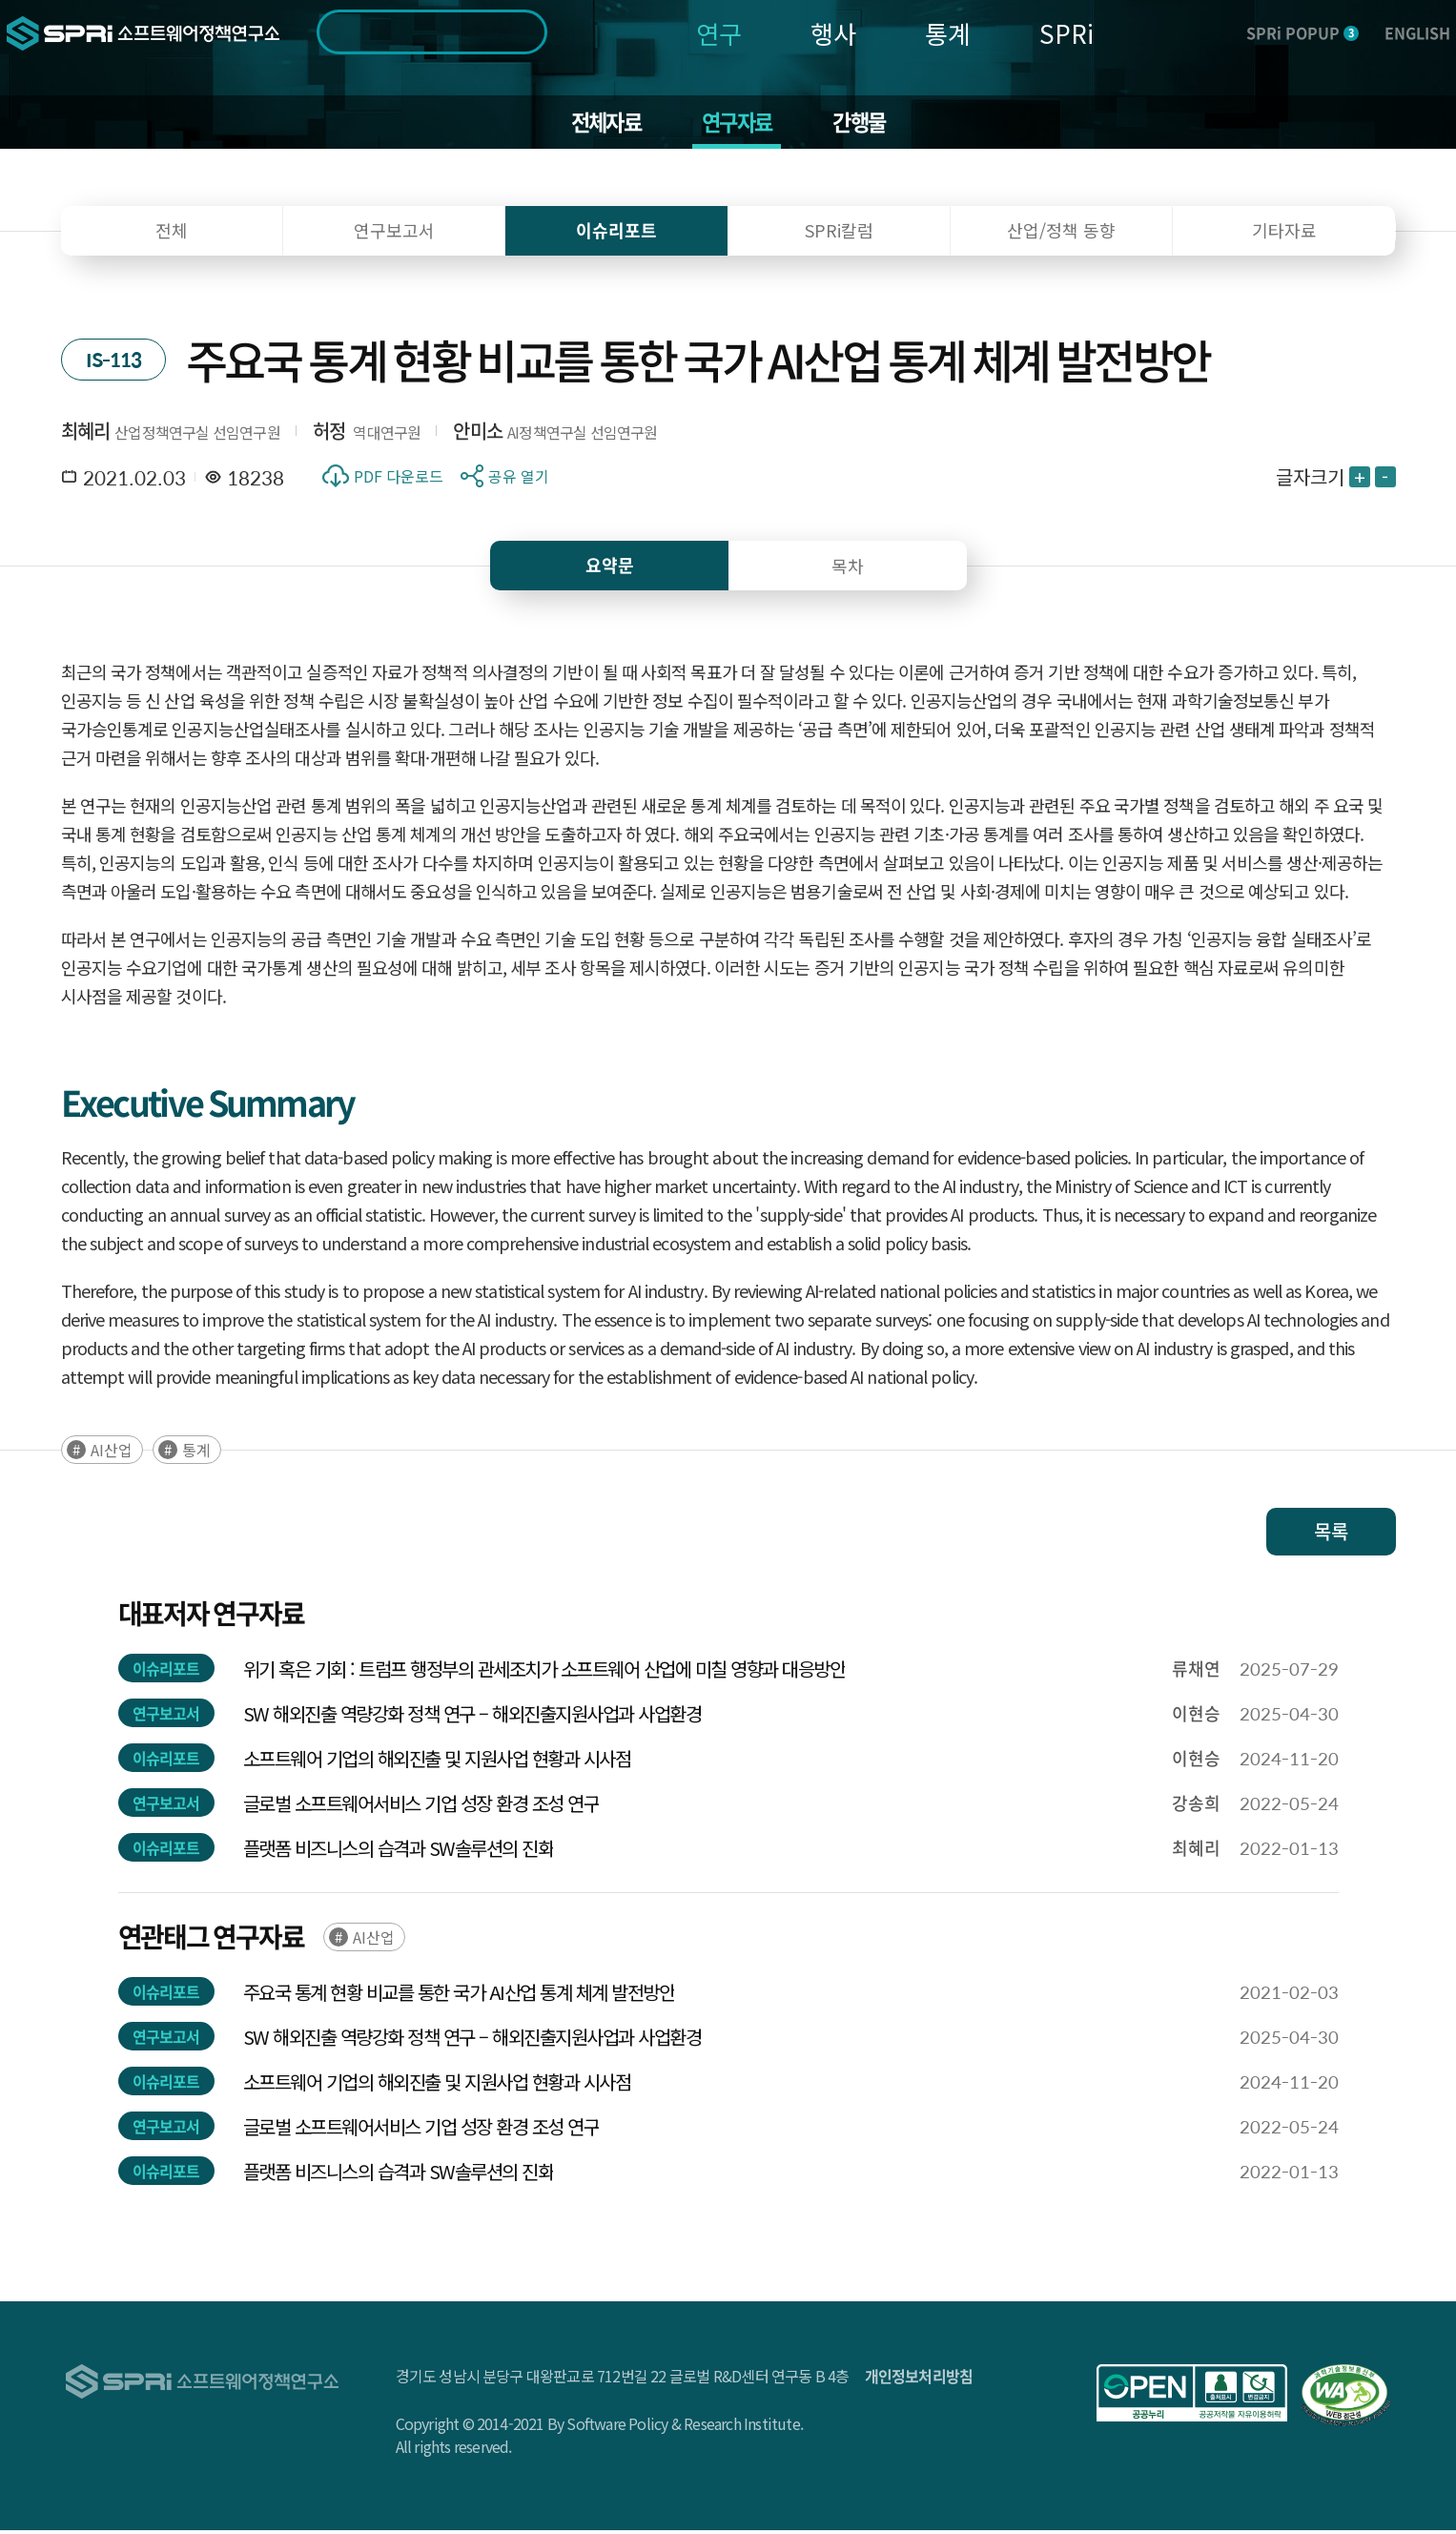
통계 (948, 33)
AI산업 (112, 1453)
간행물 (866, 124)
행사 (833, 33)
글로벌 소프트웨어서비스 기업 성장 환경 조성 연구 (421, 1807)
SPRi (1066, 33)
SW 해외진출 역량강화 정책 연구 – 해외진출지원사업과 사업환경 (472, 1717)
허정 (329, 434)
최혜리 (86, 434)
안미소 (477, 434)
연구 (719, 33)
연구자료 (737, 124)
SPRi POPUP (1302, 32)
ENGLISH (1417, 32)
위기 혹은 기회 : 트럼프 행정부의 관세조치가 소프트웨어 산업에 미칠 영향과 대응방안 (544, 1672)
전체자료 (599, 124)
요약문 (609, 569)
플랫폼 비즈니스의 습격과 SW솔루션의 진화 (398, 1851)
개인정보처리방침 (919, 2379)
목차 (847, 569)
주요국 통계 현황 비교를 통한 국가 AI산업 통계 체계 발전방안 (459, 1995)
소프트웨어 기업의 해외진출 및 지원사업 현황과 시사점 (437, 1762)
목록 (1331, 1535)
